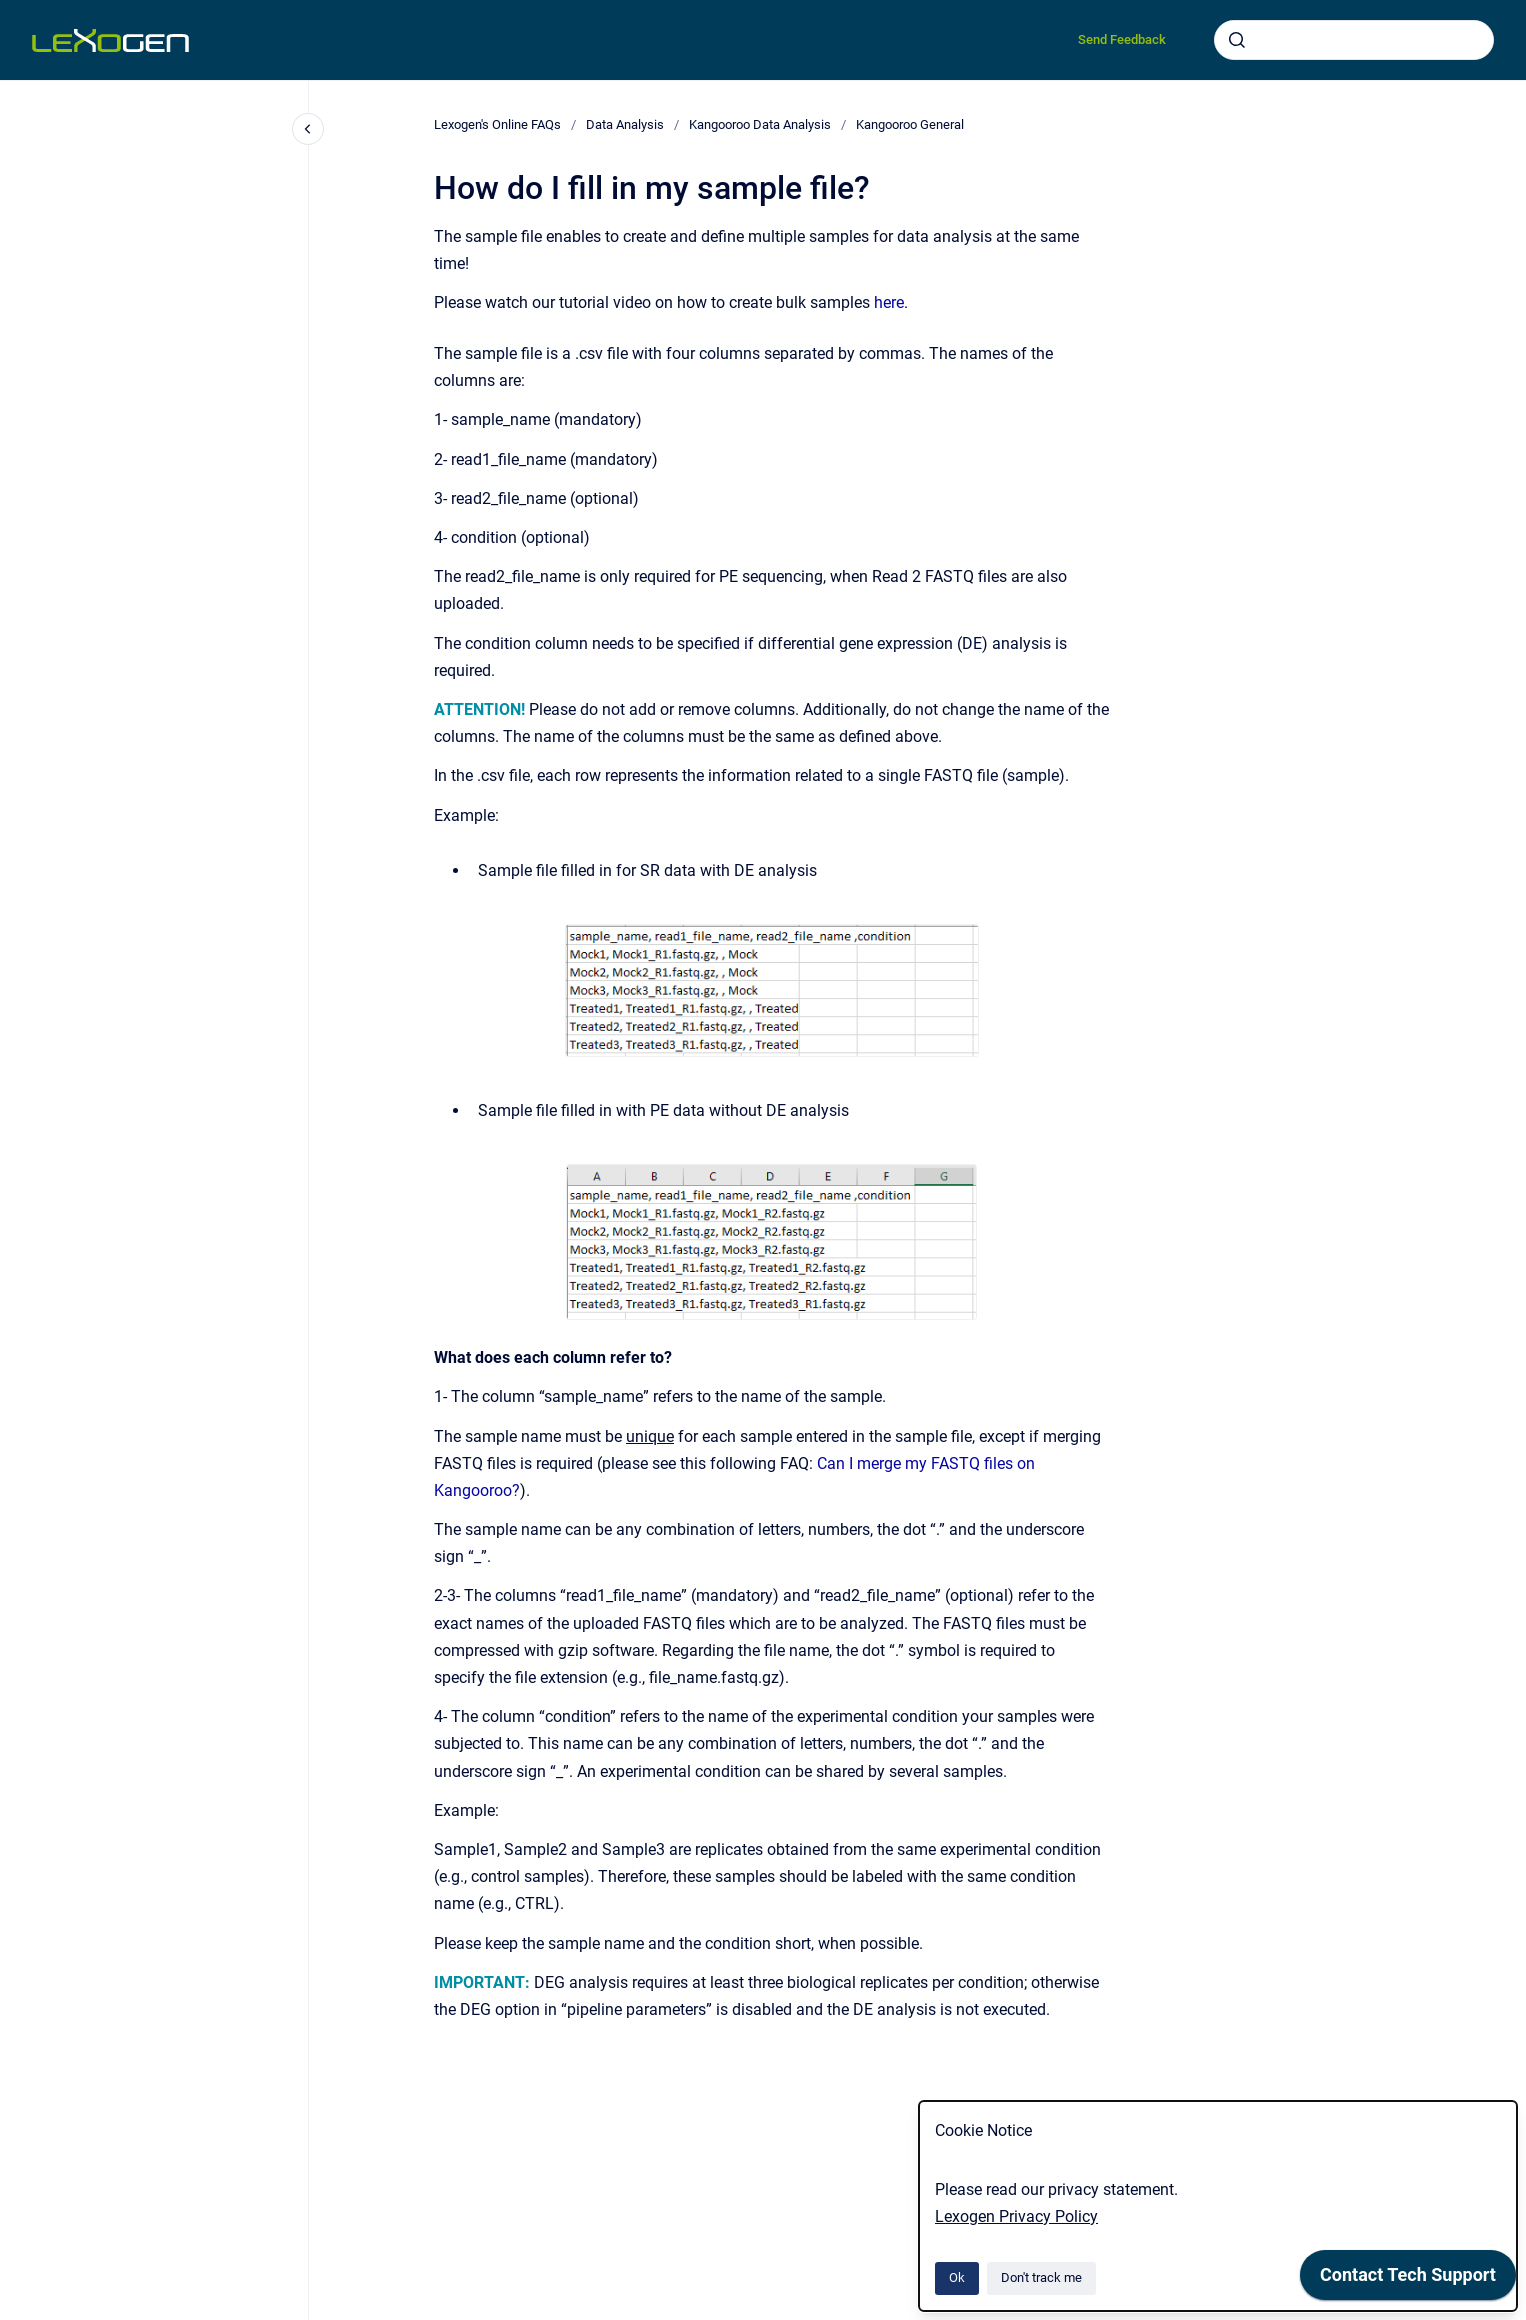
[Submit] (1237, 40)
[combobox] (1354, 40)
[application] (1408, 2280)
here (889, 302)
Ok (957, 2277)
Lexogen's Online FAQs (497, 124)
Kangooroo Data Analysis (760, 124)
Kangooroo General (910, 124)
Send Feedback (1122, 39)
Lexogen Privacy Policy (1016, 2216)
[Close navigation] (308, 129)
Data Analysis (625, 124)
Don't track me (1041, 2277)
